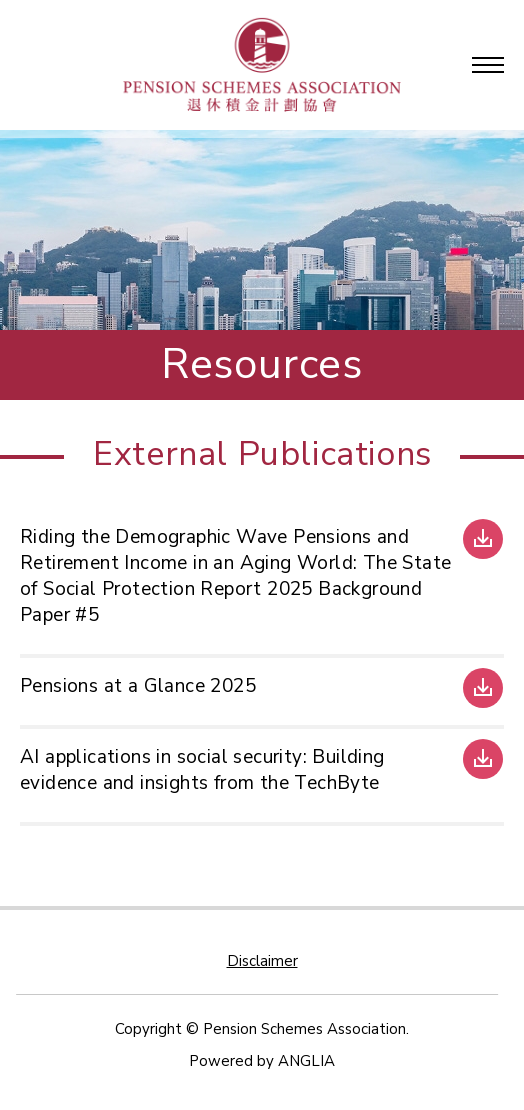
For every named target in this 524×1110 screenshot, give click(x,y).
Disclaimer (262, 961)
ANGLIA (306, 1061)
